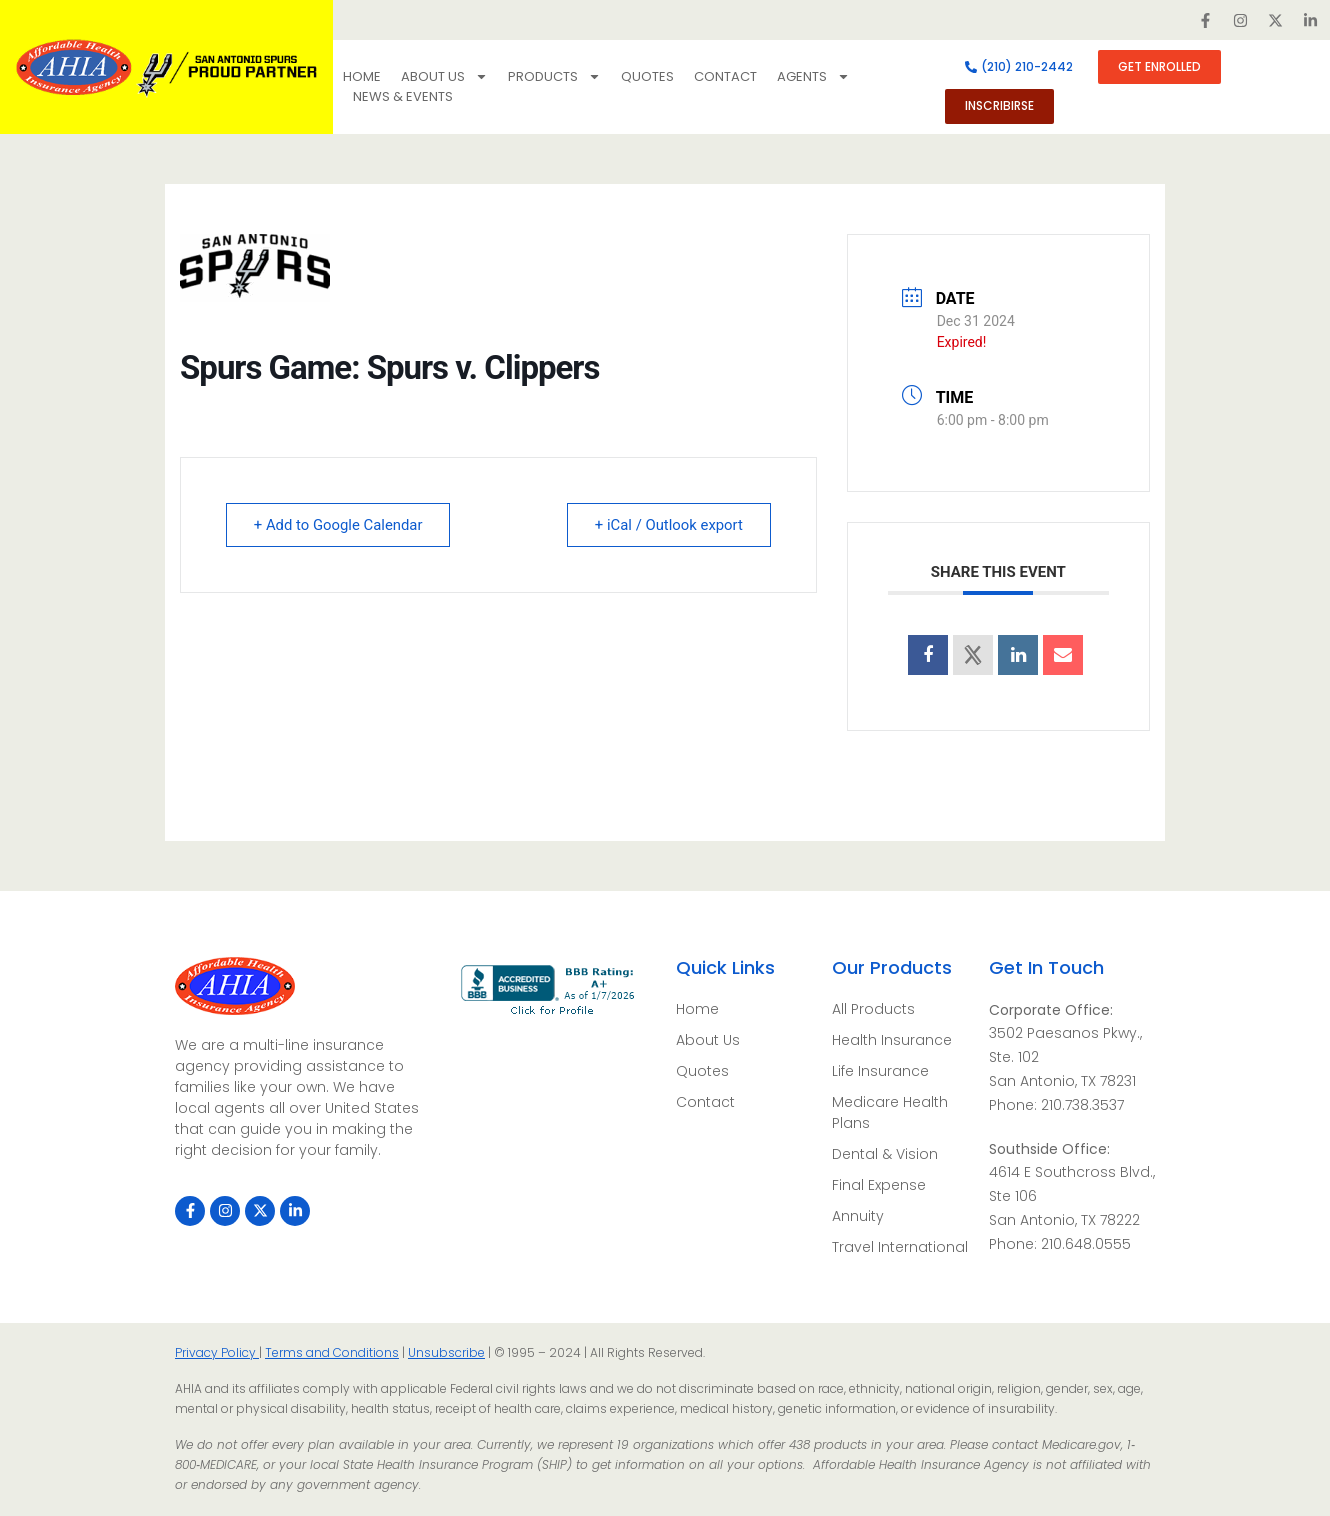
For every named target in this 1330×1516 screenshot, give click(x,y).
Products (554, 77)
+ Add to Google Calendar (340, 525)
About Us (444, 77)
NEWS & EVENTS (403, 96)
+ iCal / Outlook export (666, 525)
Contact (725, 76)
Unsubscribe (446, 1352)
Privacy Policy (217, 1352)
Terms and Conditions (332, 1352)
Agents (813, 77)
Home (362, 76)
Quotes (647, 76)
